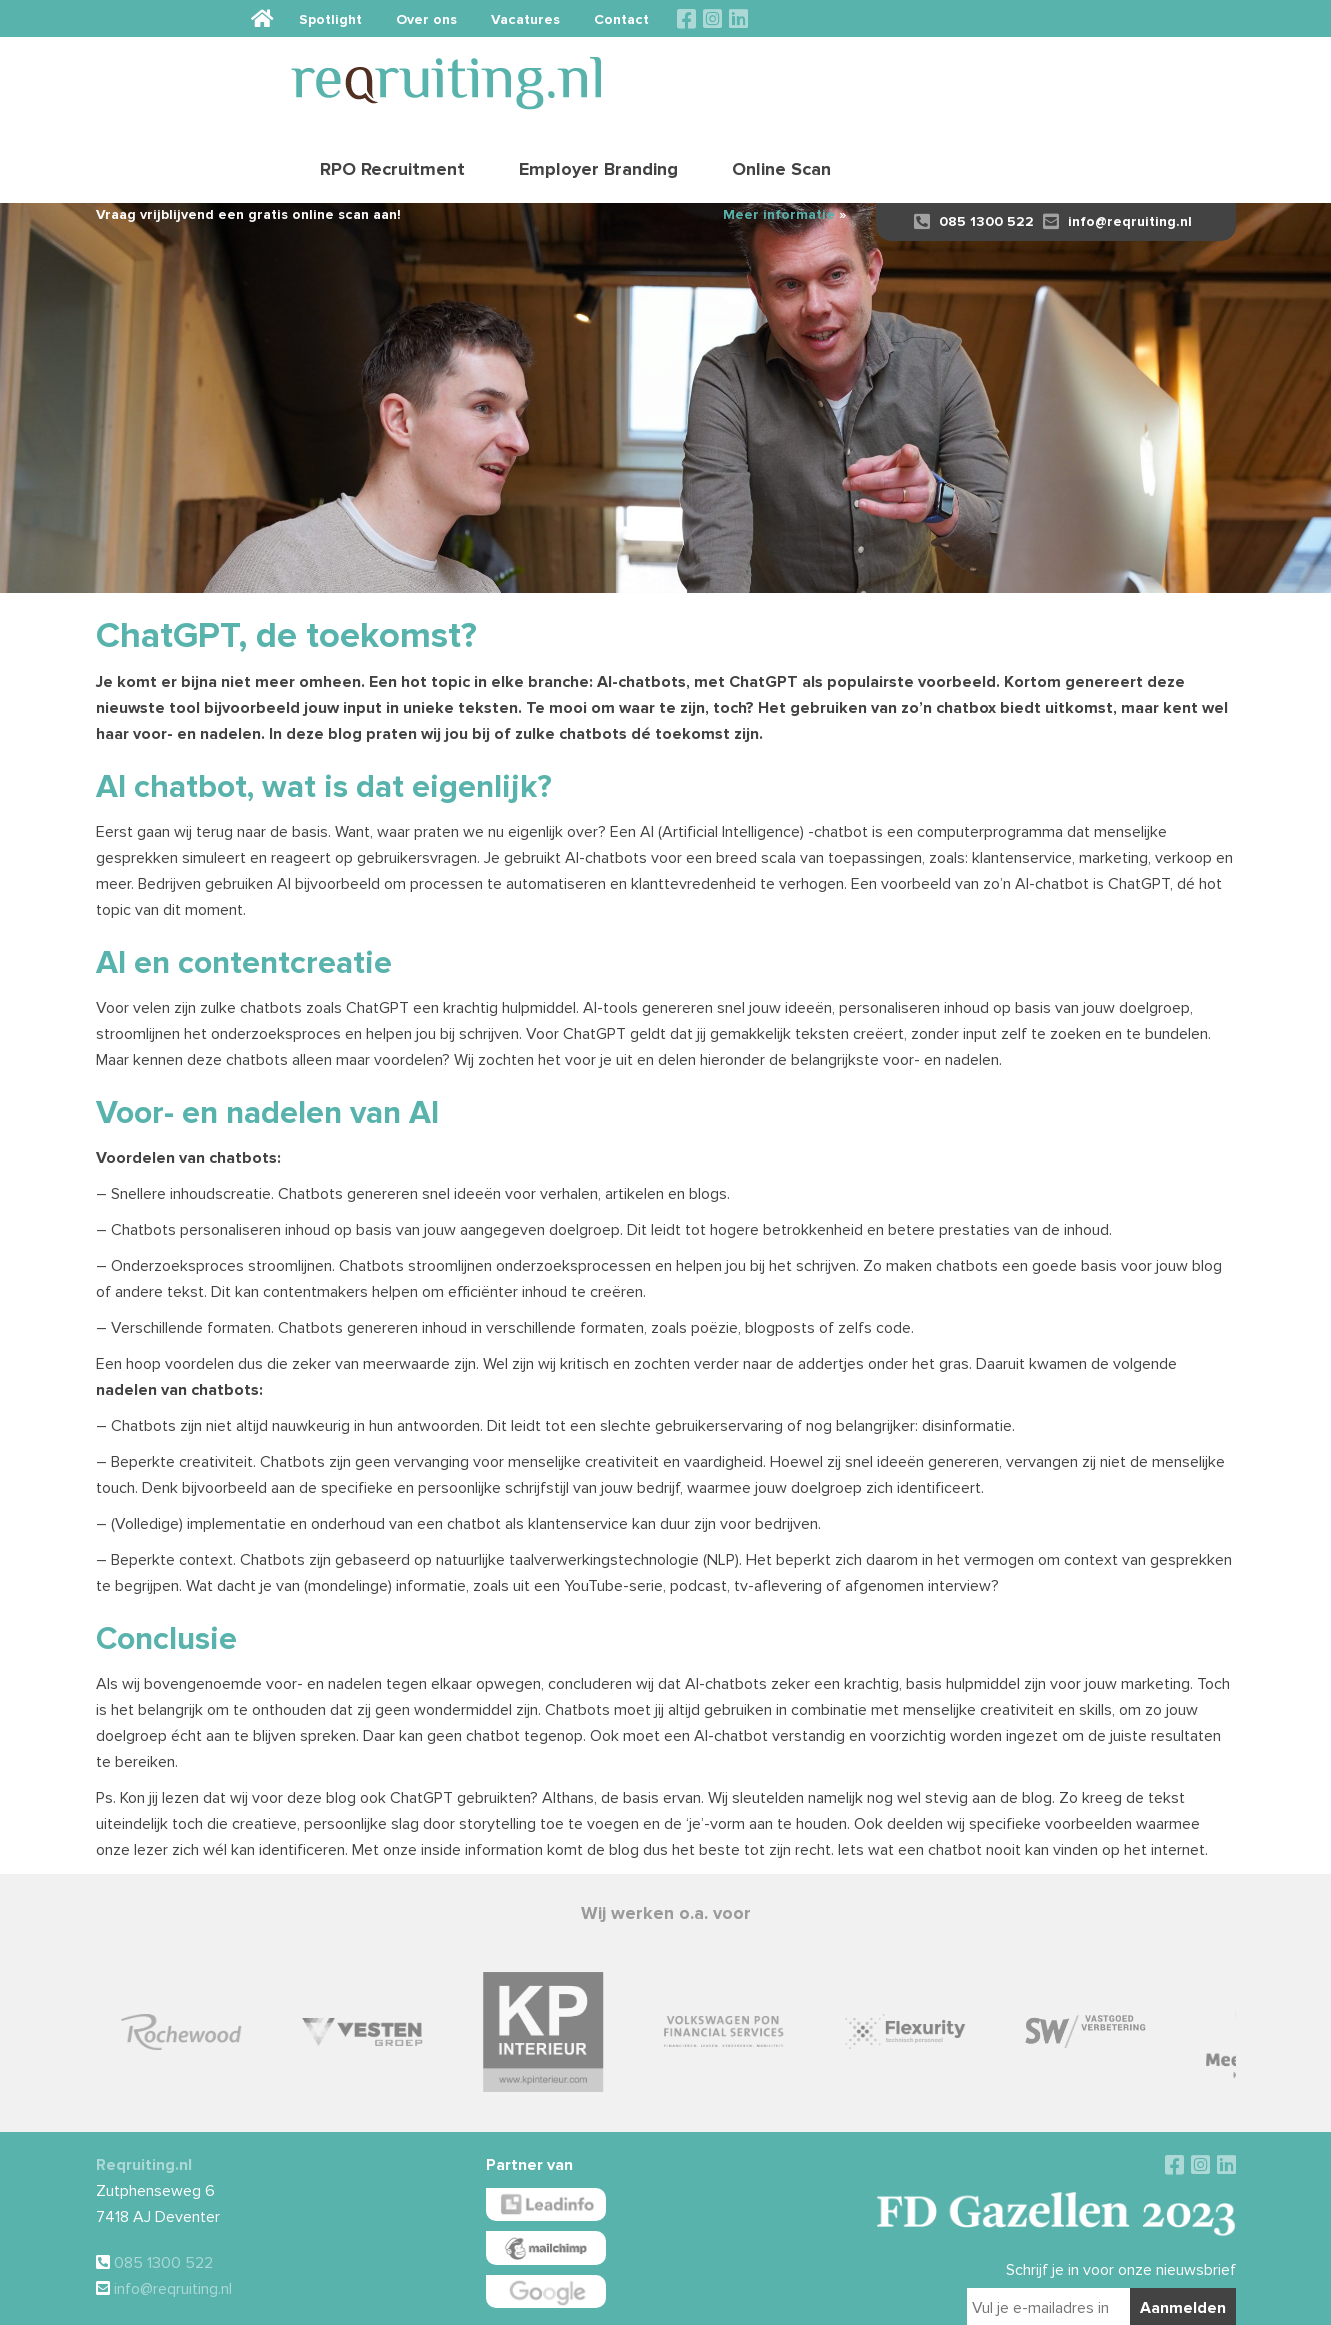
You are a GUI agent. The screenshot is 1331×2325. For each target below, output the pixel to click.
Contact (1109, 18)
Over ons (914, 18)
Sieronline (974, 2301)
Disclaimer (704, 2301)
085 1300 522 (974, 152)
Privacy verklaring (781, 2301)
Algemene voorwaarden (614, 2301)
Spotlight (818, 18)
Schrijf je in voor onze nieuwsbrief (1121, 2201)
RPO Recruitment (782, 75)
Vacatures (1013, 18)
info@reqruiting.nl (1117, 152)
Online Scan (1171, 75)
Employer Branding (988, 75)
